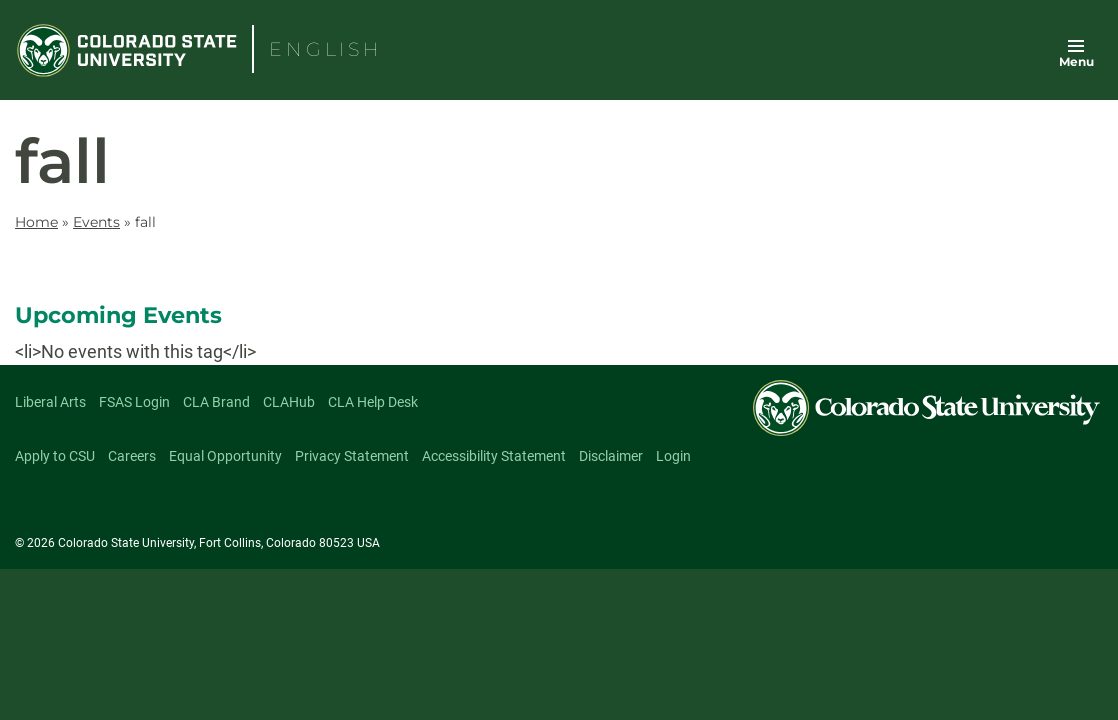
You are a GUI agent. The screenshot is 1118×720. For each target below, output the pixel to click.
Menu (1076, 61)
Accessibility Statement (494, 456)
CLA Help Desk (373, 402)
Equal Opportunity (225, 456)
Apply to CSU (55, 456)
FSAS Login (134, 402)
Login (673, 456)
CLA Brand (216, 402)
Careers (132, 456)
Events (96, 222)
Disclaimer (611, 456)
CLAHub (289, 402)
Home (36, 222)
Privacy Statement (352, 456)
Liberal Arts (50, 402)
